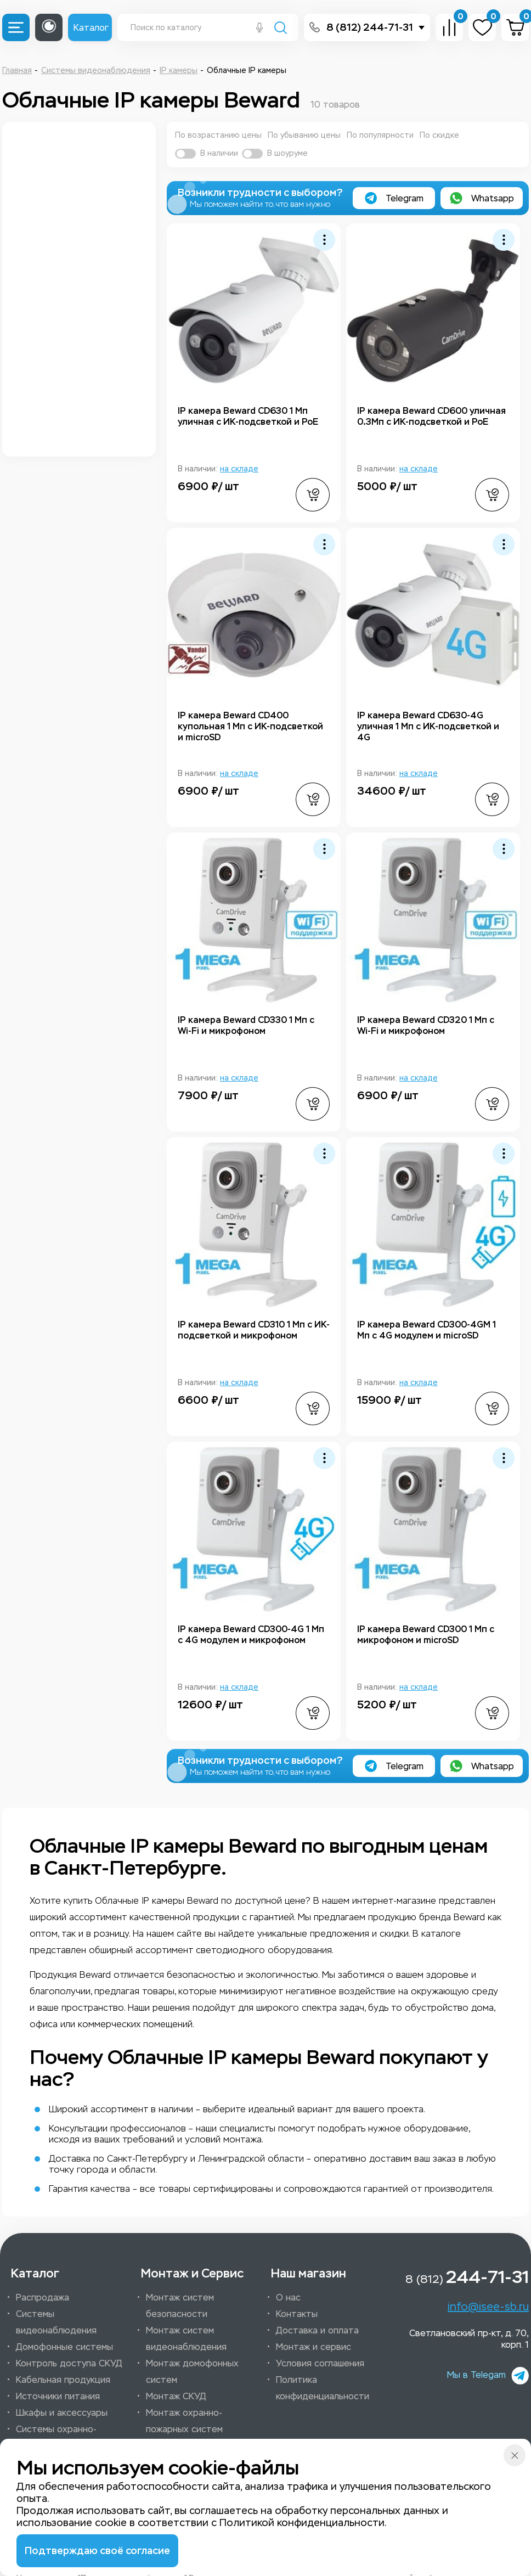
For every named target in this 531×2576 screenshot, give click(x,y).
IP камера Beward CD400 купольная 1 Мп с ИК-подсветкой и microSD (250, 726)
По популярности (380, 135)
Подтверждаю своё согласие (97, 2551)
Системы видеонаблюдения (56, 2322)
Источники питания (58, 2396)
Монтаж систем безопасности (180, 2305)
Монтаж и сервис (313, 2347)
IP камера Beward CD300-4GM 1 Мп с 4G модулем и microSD (426, 1330)
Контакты (297, 2314)
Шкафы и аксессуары (62, 2413)
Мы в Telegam (488, 2375)
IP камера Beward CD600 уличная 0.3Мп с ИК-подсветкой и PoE (431, 416)
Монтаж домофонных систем (192, 2371)
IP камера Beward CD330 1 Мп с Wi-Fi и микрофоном (246, 1025)
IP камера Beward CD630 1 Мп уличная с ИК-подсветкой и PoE (248, 416)
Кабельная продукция (63, 2380)
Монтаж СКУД (176, 2396)
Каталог (91, 28)
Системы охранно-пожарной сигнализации (67, 2437)
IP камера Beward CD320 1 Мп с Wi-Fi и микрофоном (425, 1025)
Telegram (394, 198)
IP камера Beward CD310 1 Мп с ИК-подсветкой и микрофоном (254, 1330)
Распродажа (42, 2297)
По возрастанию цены (218, 135)
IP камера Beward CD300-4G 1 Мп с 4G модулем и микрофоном (251, 1634)
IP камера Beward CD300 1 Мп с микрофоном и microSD (425, 1634)
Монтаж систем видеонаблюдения (186, 2338)
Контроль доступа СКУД (69, 2363)
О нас (288, 2297)
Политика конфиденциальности (322, 2388)
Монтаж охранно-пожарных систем (184, 2421)
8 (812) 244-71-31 (369, 27)
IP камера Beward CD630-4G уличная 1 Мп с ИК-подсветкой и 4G (428, 726)
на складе (239, 469)
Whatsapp (482, 198)
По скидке (439, 135)
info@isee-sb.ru (488, 2306)
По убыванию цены (304, 135)
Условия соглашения (320, 2363)
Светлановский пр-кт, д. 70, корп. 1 (469, 2339)
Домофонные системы (64, 2347)
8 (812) (467, 2277)
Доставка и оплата (317, 2330)
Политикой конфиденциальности (302, 2523)
